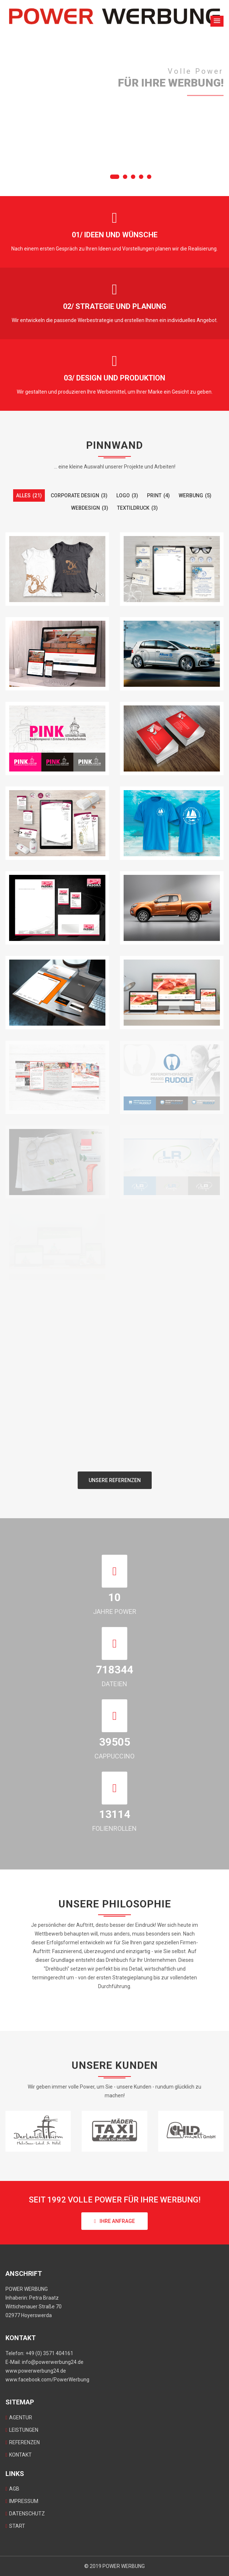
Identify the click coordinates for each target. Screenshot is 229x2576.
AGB (12, 2489)
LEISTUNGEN (21, 2430)
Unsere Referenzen (115, 1480)
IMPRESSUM (21, 2501)
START (15, 2526)
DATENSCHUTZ (25, 2513)
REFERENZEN (22, 2442)
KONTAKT (18, 2455)
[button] (217, 21)
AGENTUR (18, 2417)
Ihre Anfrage (114, 2221)
